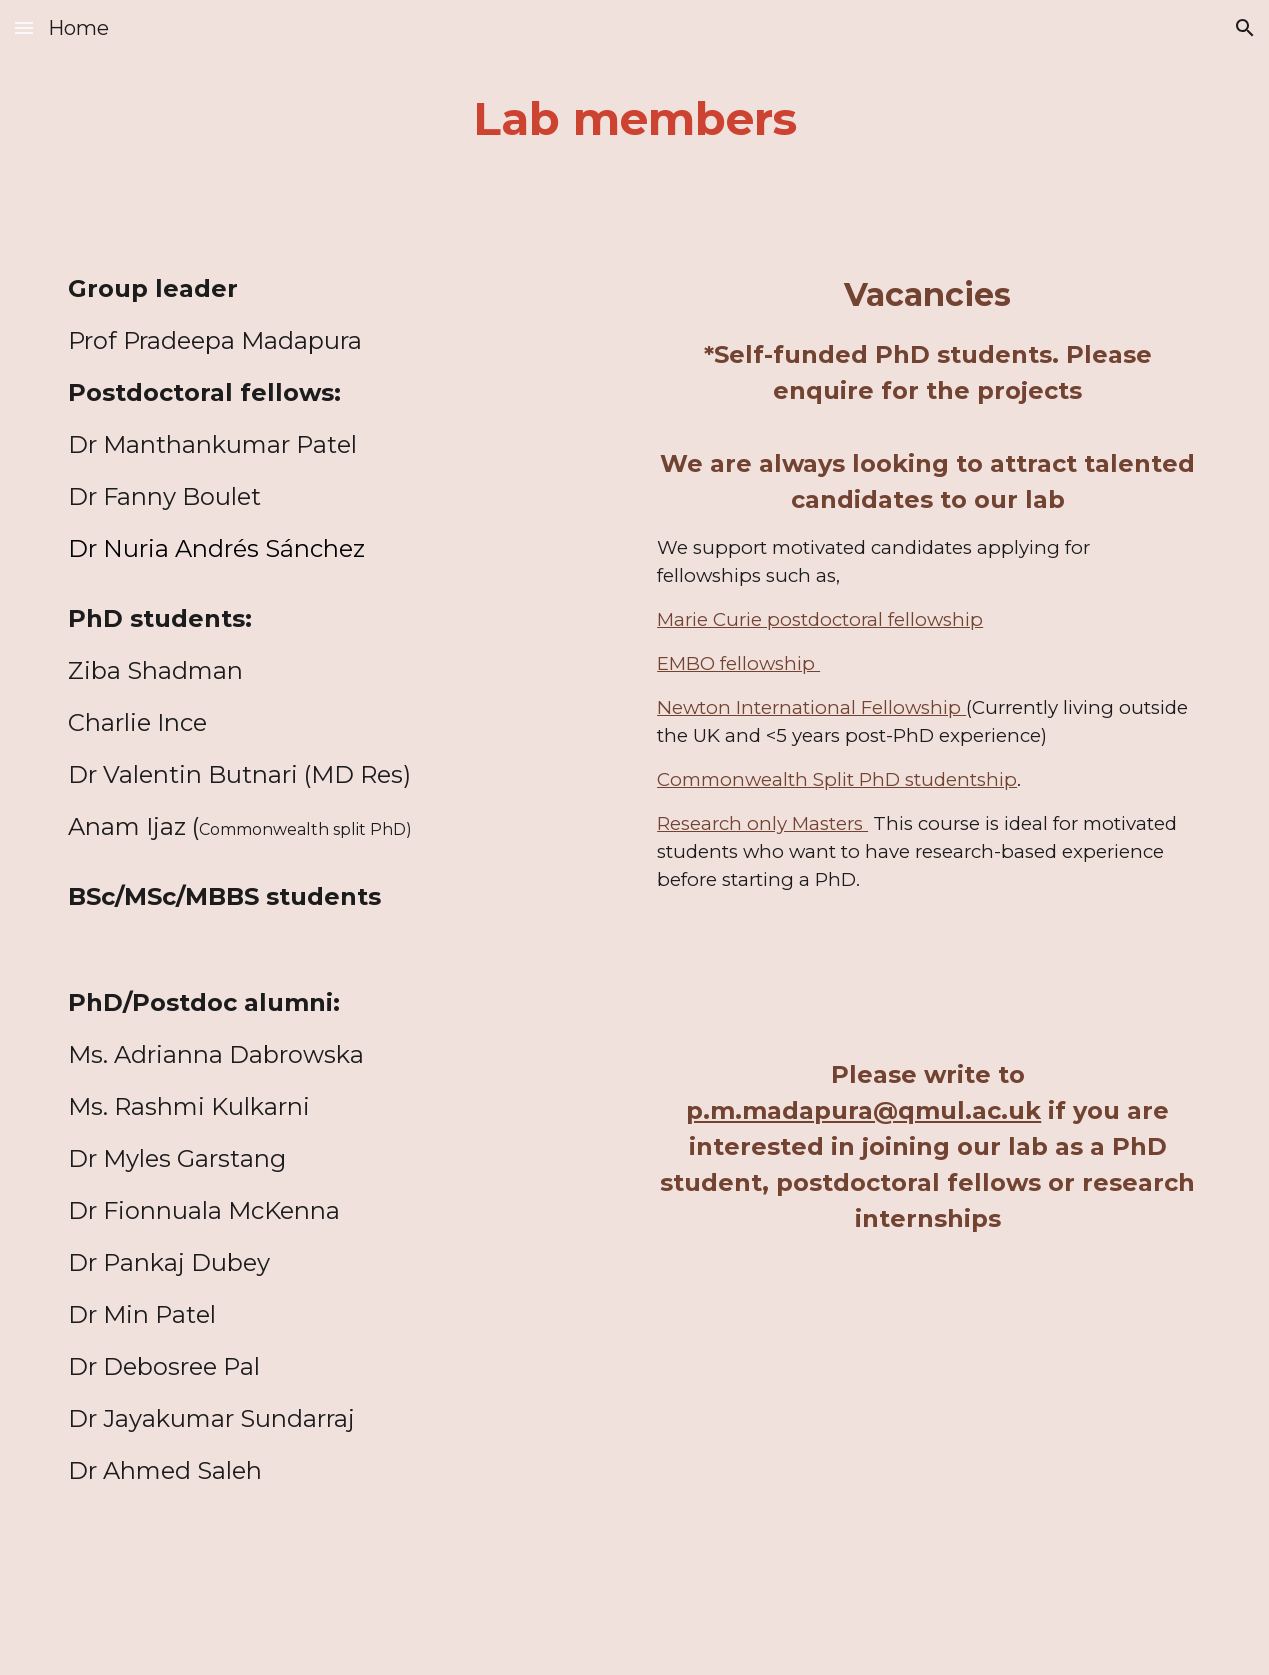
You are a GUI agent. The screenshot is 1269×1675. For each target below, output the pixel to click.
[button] (24, 27)
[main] (634, 119)
